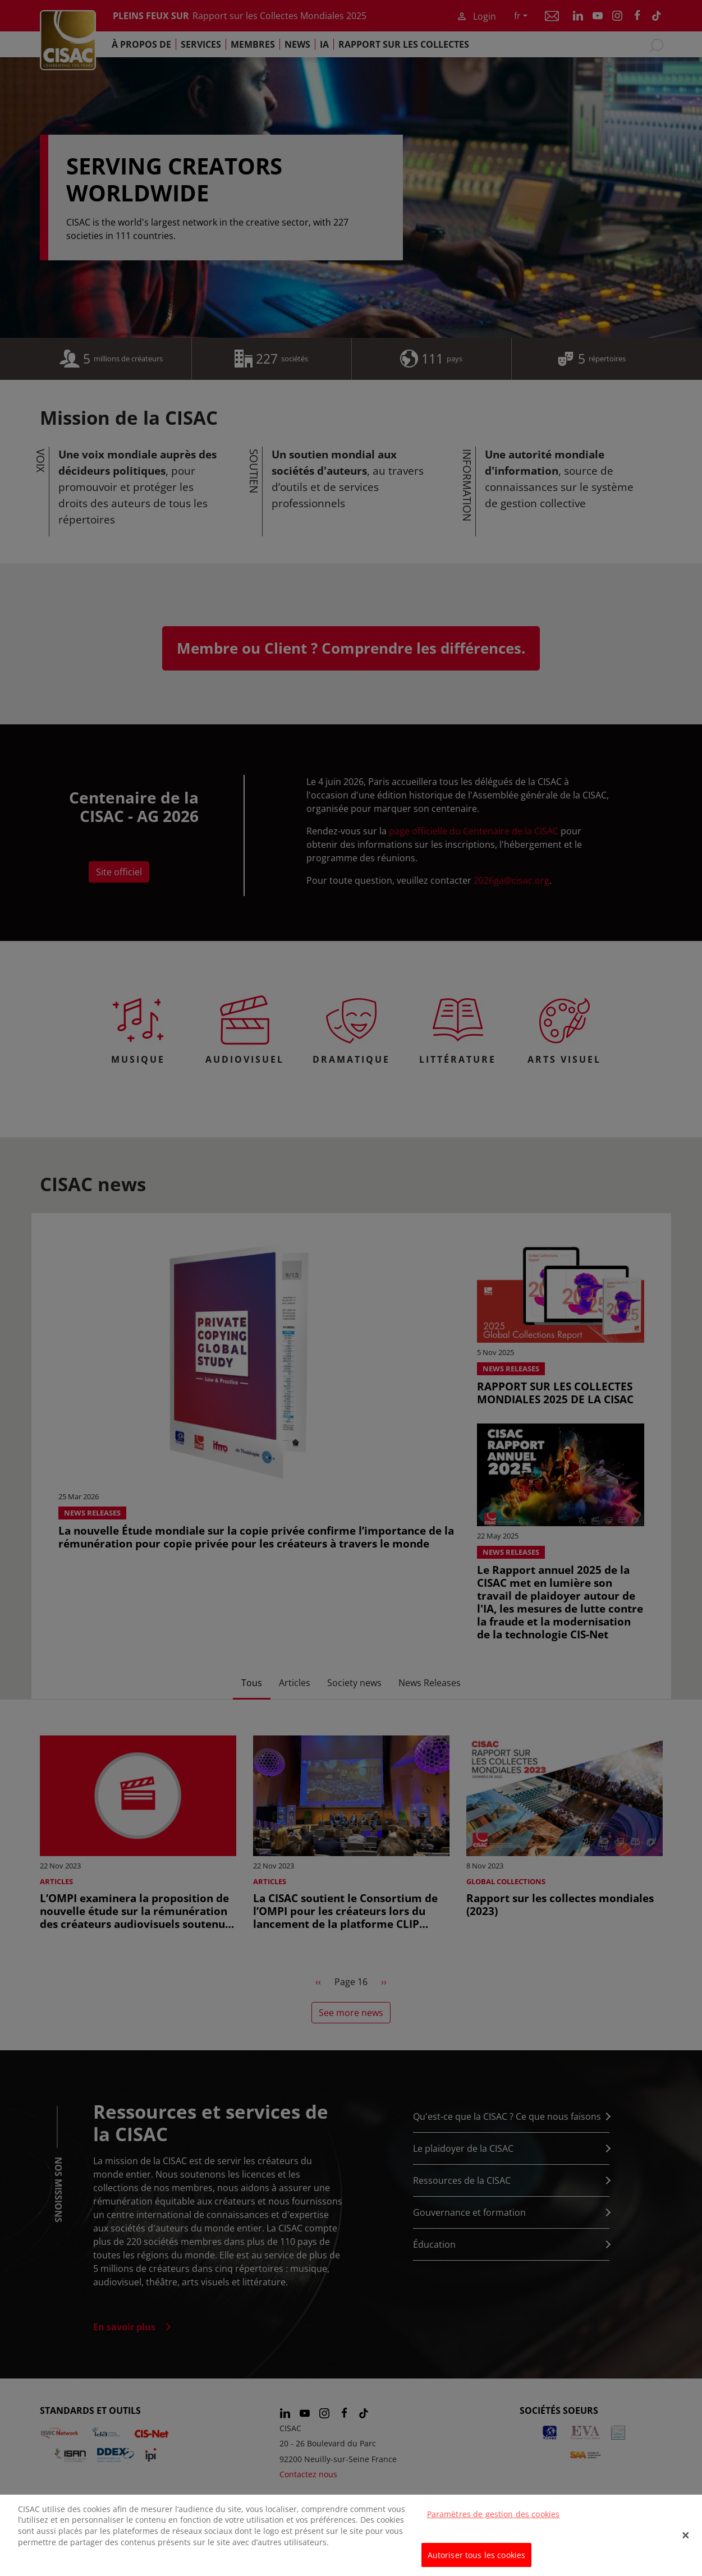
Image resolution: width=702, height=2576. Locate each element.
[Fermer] (685, 2543)
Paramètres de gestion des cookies (493, 2522)
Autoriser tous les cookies (477, 2562)
